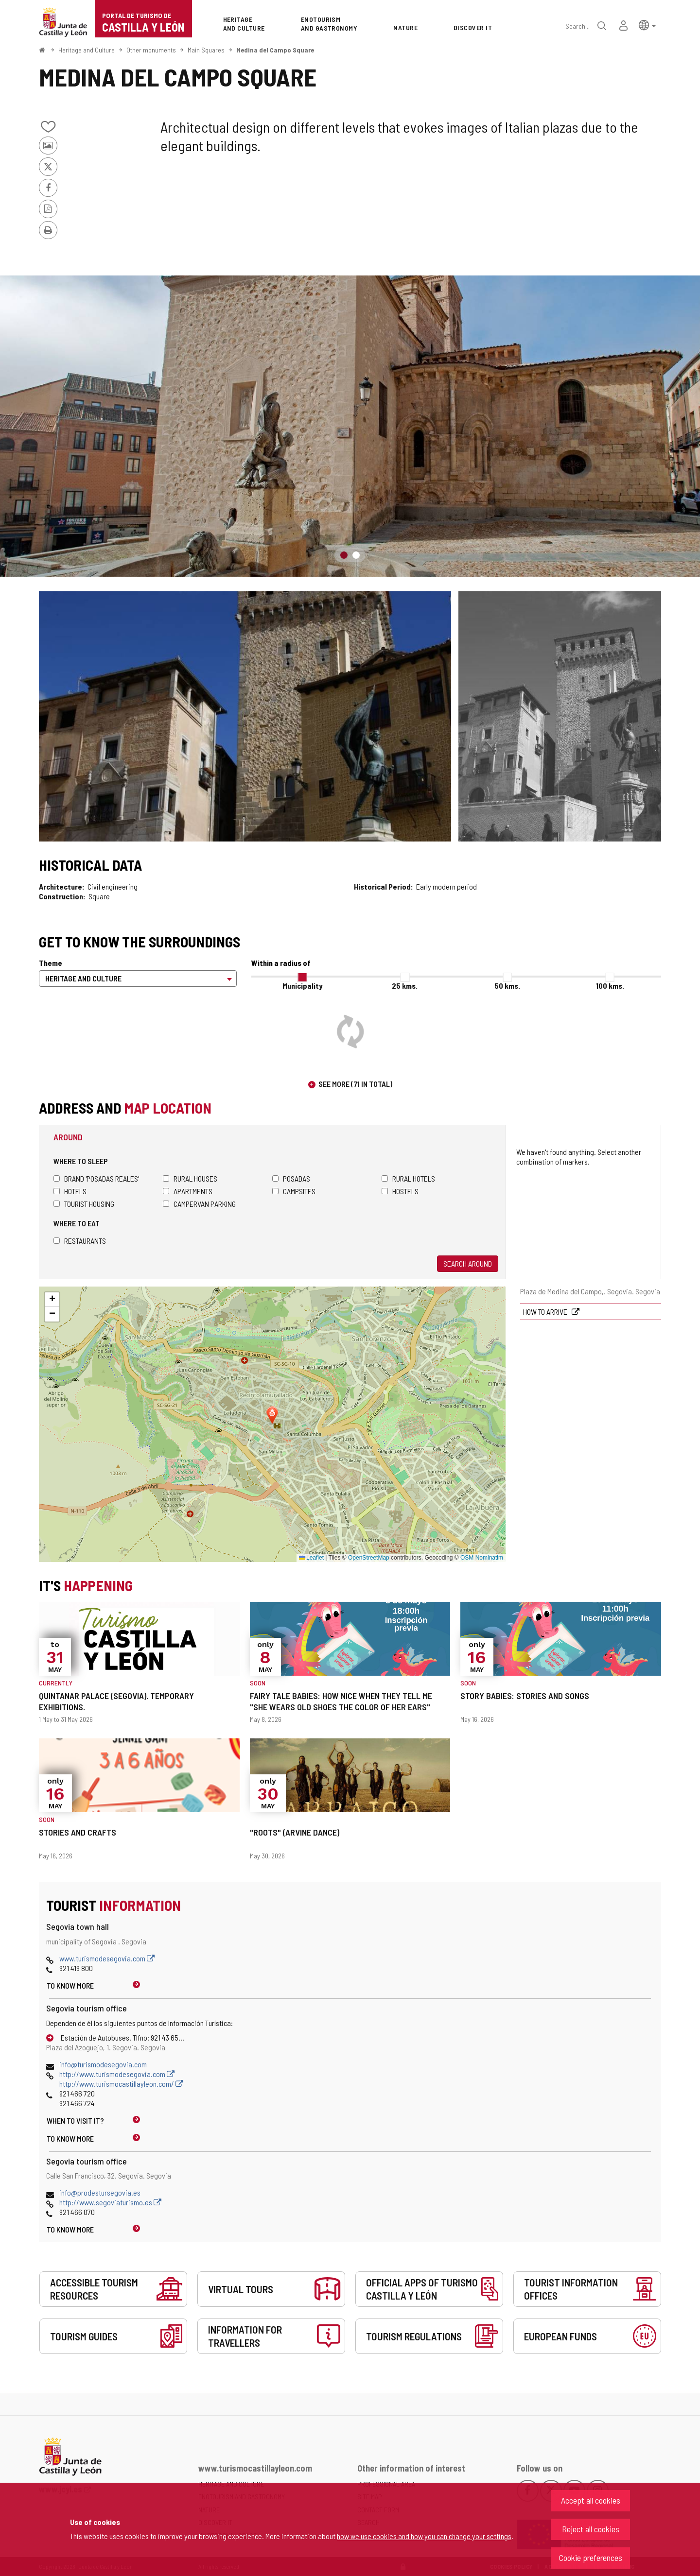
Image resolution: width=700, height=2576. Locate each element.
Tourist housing (83, 1203)
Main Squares (206, 50)
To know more (70, 1985)
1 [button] (344, 555)
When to (75, 2120)
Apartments (187, 1191)
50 (507, 985)
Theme (50, 962)
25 (405, 985)
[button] (647, 24)
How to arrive (546, 1311)
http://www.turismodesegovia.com (117, 2073)
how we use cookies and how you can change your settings (424, 2536)
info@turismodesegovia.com (103, 2064)
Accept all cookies (590, 2500)
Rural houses (190, 1178)
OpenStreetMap (368, 1557)
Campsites (293, 1191)
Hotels (70, 1191)
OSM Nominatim (481, 1557)
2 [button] (356, 555)
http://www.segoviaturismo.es (110, 2202)
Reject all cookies (590, 2529)
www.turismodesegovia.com (107, 1958)
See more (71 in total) (355, 1083)
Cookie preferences (590, 2557)
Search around (467, 1263)
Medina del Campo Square (275, 50)
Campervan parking (199, 1203)
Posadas (291, 1178)
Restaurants (79, 1240)
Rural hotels (408, 1178)
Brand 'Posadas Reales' (96, 1178)
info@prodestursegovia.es (99, 2192)
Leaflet (311, 1557)
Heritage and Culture (86, 50)
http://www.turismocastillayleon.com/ (121, 2083)
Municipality (302, 985)
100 (610, 985)
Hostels (400, 1191)
